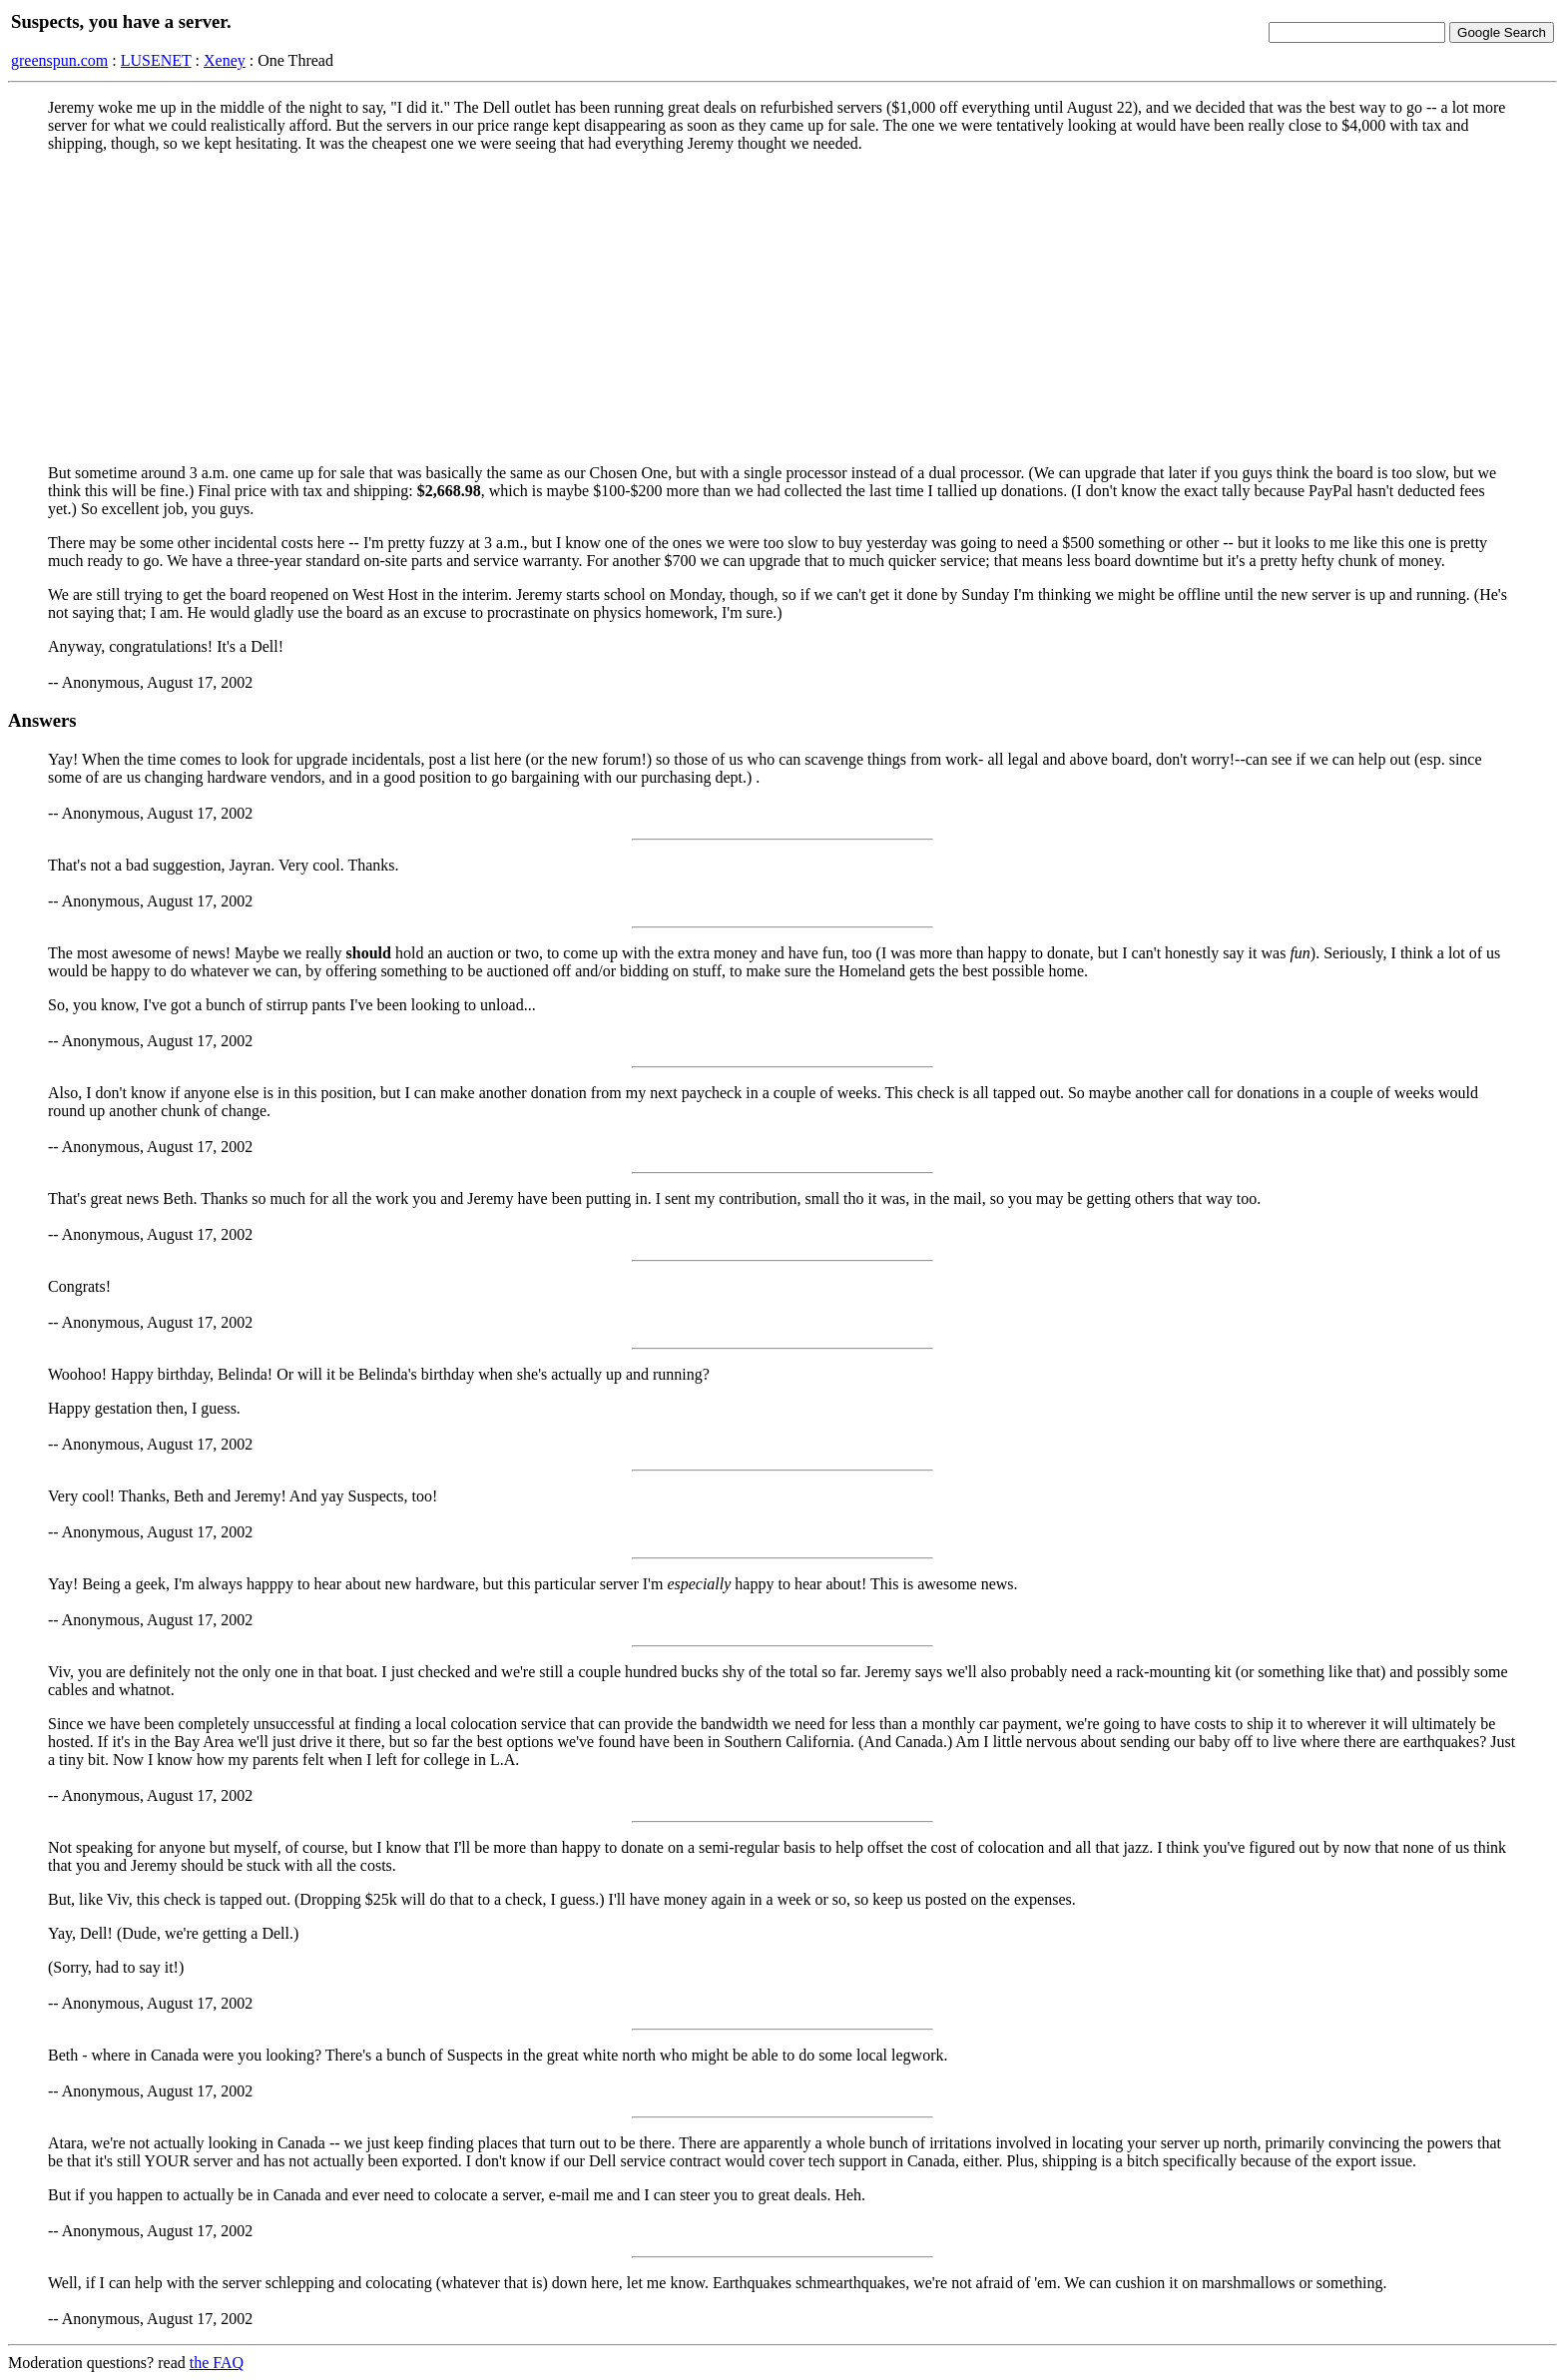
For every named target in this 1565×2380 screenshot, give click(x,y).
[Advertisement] (782, 308)
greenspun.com (59, 60)
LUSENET (156, 60)
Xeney (225, 60)
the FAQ (217, 2362)
